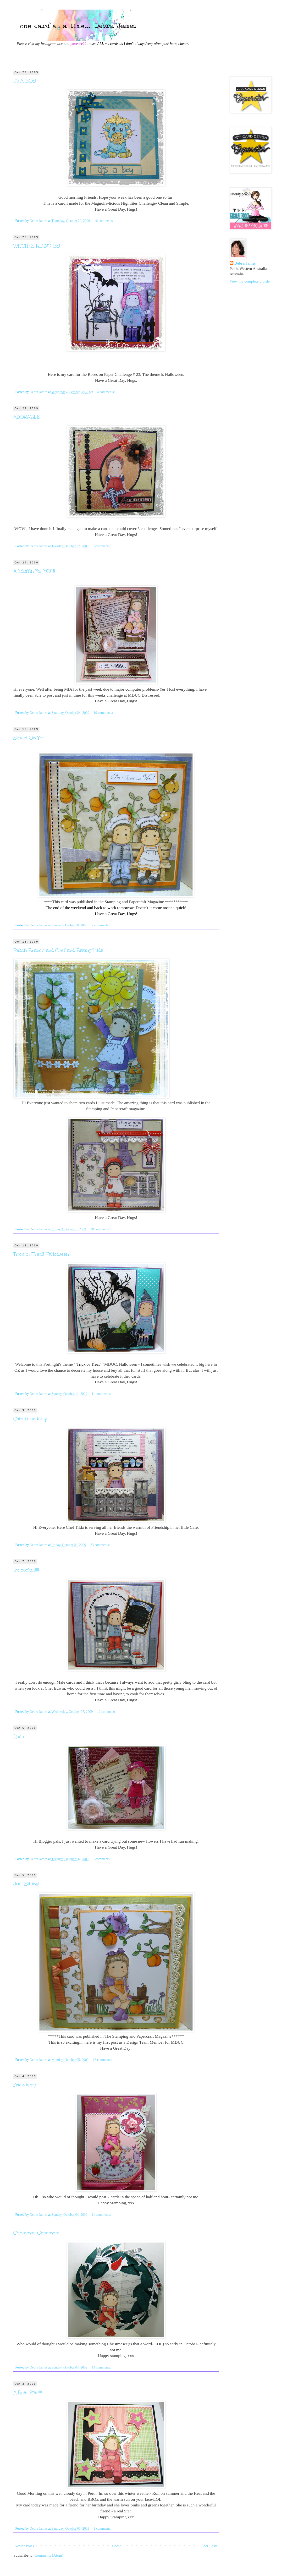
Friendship (24, 2085)
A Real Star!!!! (27, 2392)
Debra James (245, 263)
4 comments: (106, 392)
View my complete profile (250, 281)
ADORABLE (26, 417)
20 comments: (100, 1229)
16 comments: (104, 221)
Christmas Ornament (36, 2233)
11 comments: (102, 1394)
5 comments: (102, 546)
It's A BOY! (24, 81)
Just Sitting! (26, 1884)
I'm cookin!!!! (26, 1570)
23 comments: (100, 1545)
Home (116, 2546)
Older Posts (208, 2546)
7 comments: (101, 925)
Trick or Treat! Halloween (41, 1254)
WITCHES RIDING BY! (36, 246)
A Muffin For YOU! (34, 571)
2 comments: (103, 2528)
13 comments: (102, 2367)
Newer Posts (24, 2546)
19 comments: (104, 713)
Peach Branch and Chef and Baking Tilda (58, 950)
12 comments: (107, 1712)
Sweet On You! (29, 738)
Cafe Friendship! (30, 1418)
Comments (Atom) (48, 2555)
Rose (18, 1736)
